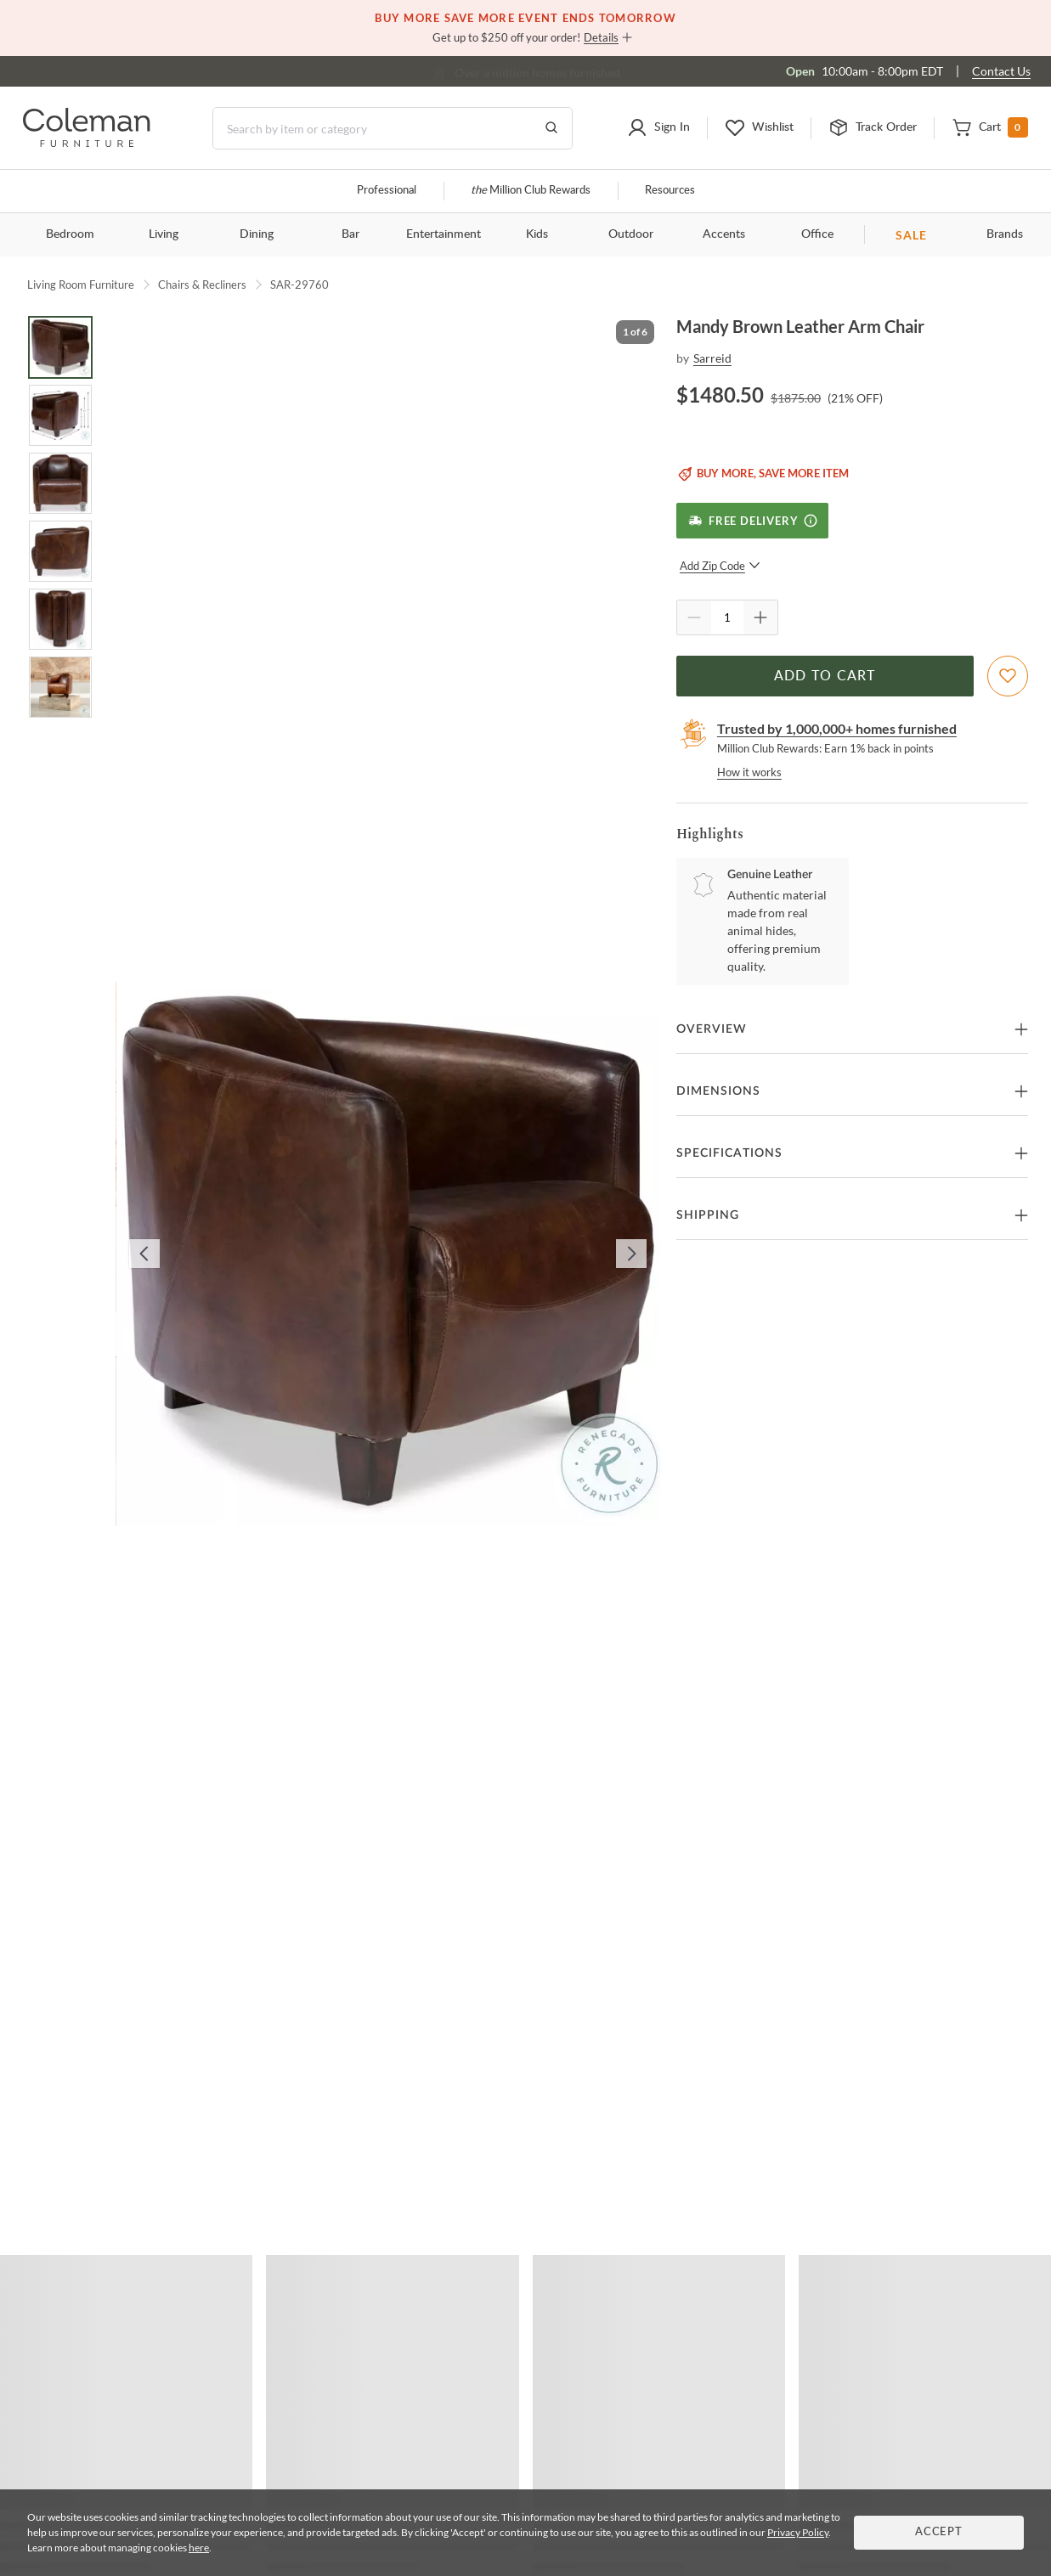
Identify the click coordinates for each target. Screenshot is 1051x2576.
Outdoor (630, 234)
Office (817, 234)
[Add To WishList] (1007, 676)
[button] (658, 128)
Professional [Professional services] (386, 190)
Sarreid (712, 358)
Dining (257, 234)
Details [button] (601, 37)
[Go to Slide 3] (60, 483)
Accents (724, 234)
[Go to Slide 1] (60, 347)
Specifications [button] (729, 1153)
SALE (911, 235)
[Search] (392, 128)
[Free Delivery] (752, 520)
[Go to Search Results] (551, 128)
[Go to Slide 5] (60, 619)
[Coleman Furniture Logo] (86, 142)
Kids (537, 234)
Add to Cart (825, 676)
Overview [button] (711, 1029)
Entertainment (443, 234)
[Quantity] (727, 617)
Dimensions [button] (718, 1091)
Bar (350, 234)
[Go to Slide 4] (60, 551)
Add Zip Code (720, 565)
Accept (939, 2532)
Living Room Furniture (80, 284)
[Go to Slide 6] (60, 687)
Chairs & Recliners (202, 284)
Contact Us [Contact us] (1001, 71)
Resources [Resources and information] (670, 190)
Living (163, 234)
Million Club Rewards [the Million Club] (530, 190)
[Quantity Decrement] (694, 617)
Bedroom (70, 234)
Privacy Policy (797, 2532)
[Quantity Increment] (760, 617)
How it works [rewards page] (749, 772)
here (199, 2547)
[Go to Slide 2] (60, 415)
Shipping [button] (707, 1215)
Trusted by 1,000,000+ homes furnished (837, 728)
